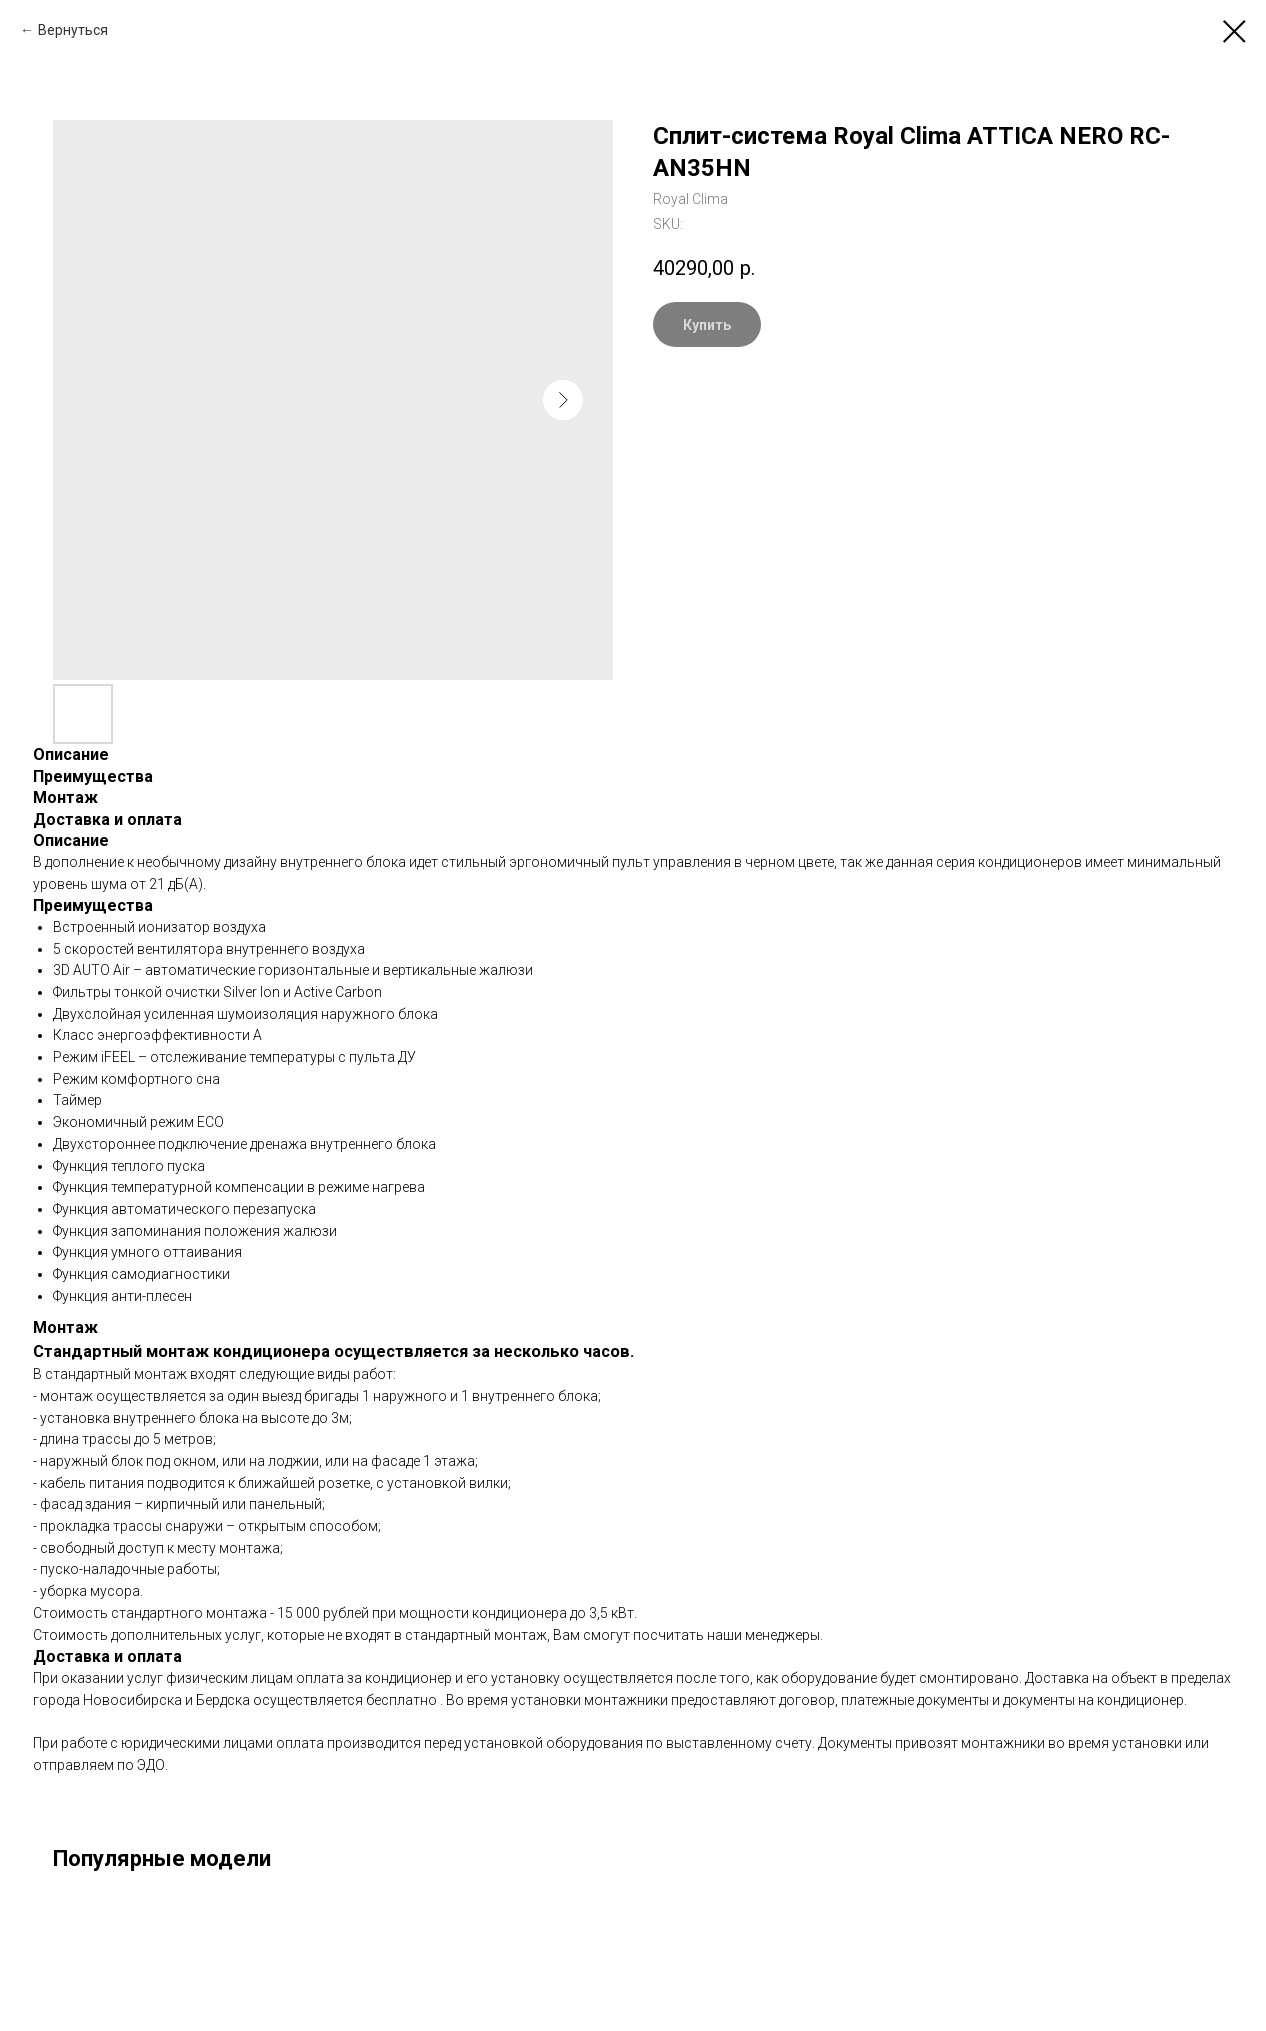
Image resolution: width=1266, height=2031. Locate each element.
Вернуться (73, 30)
